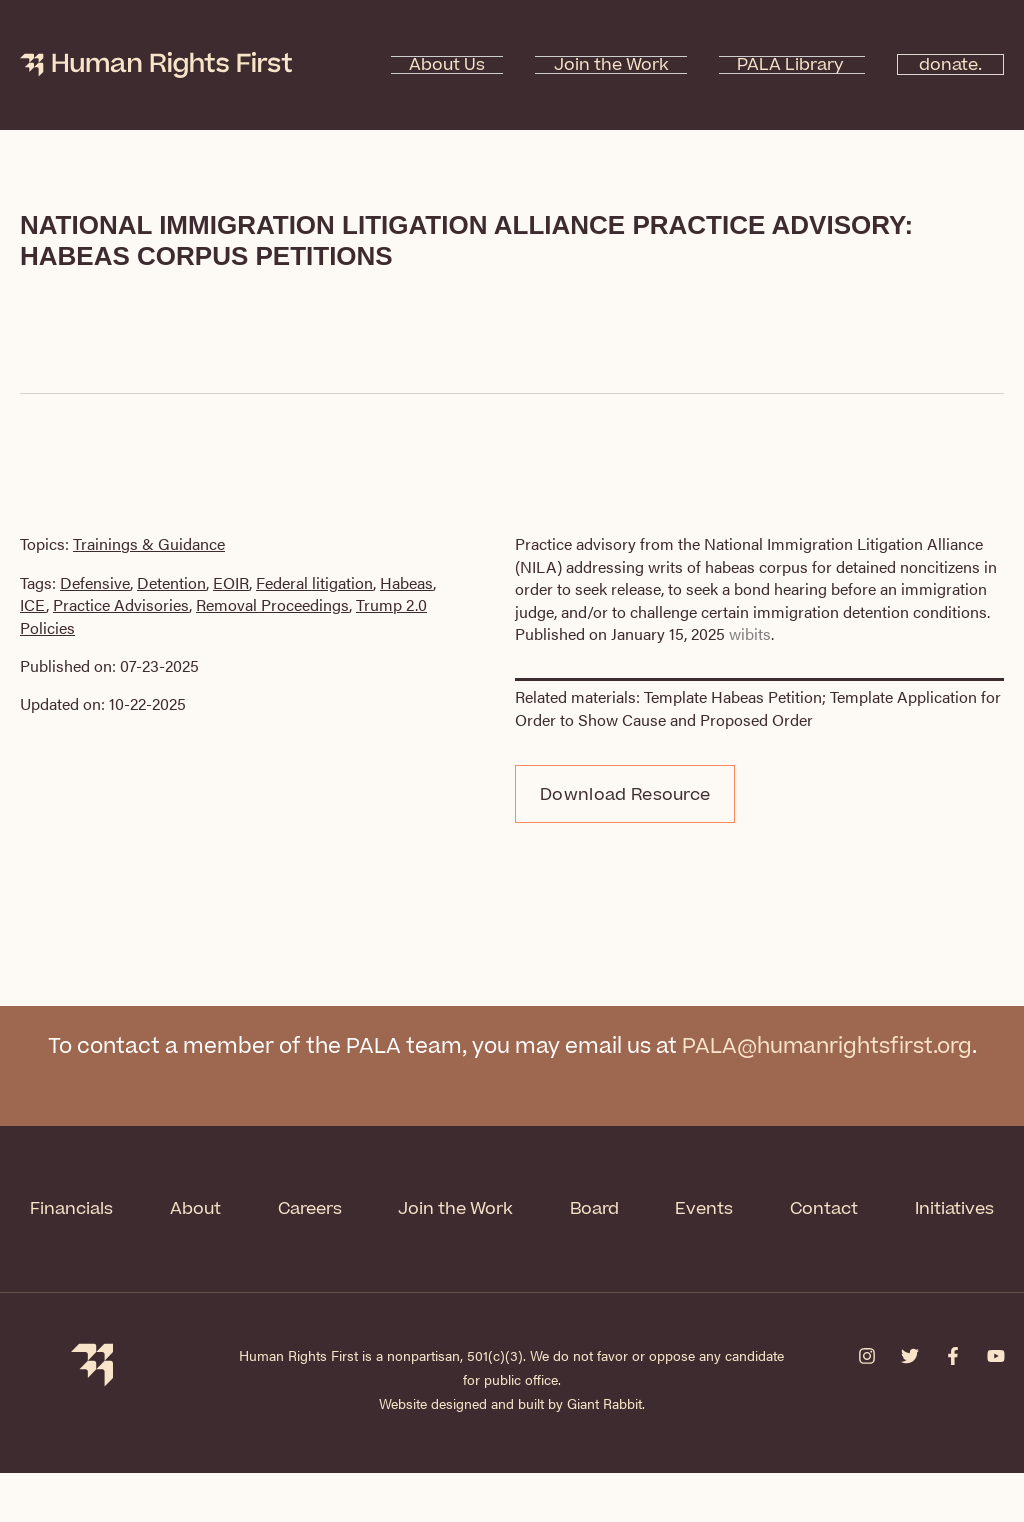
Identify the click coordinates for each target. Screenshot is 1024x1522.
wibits (750, 633)
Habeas (406, 582)
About (257, 1208)
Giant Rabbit (604, 1452)
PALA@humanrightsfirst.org (826, 1047)
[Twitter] (910, 1405)
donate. (938, 65)
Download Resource (625, 795)
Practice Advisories (121, 604)
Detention (171, 582)
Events (779, 1208)
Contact (902, 1208)
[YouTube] (996, 1405)
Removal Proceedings (272, 604)
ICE (33, 604)
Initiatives (512, 1260)
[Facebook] (953, 1405)
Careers (375, 1208)
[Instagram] (867, 1405)
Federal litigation (314, 582)
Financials (130, 1208)
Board (666, 1208)
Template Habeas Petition (733, 696)
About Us (491, 65)
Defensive (95, 582)
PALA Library (761, 65)
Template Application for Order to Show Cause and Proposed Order (758, 707)
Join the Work (618, 65)
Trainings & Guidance (149, 543)
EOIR (231, 582)
